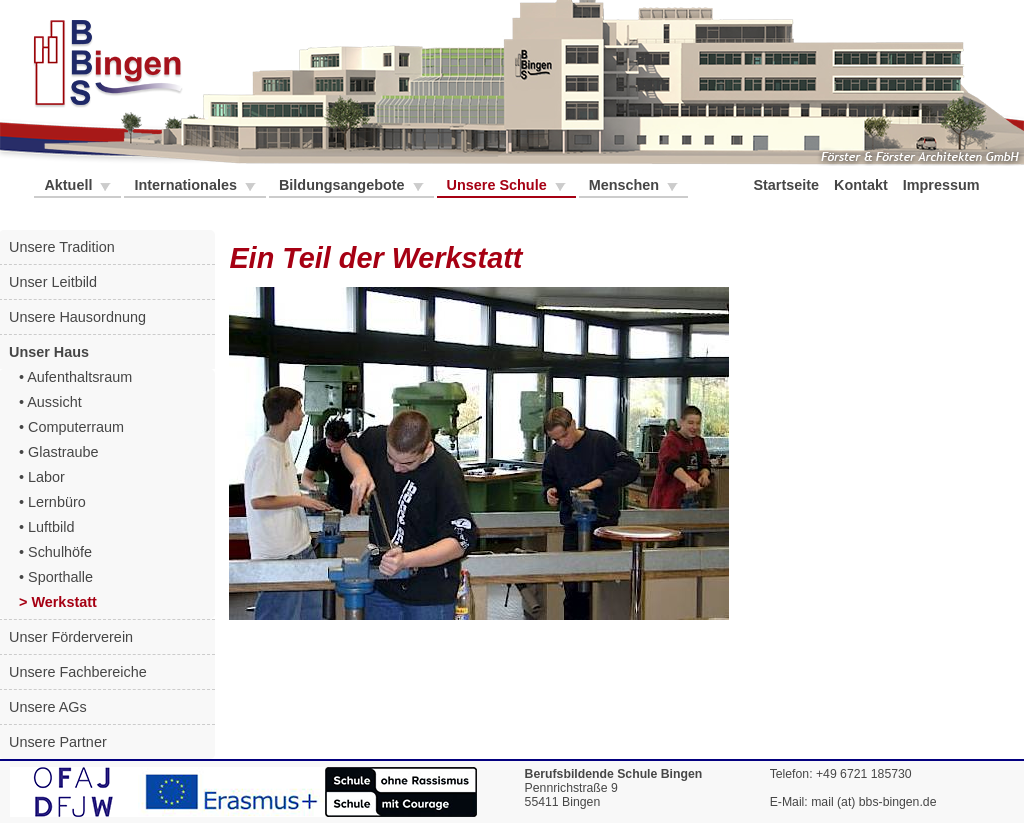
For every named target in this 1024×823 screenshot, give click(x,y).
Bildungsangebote (344, 185)
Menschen (626, 185)
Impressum (943, 185)
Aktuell (70, 185)
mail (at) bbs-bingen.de (873, 802)
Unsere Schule (499, 185)
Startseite (788, 185)
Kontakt (863, 185)
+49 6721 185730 (864, 774)
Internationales (187, 185)
